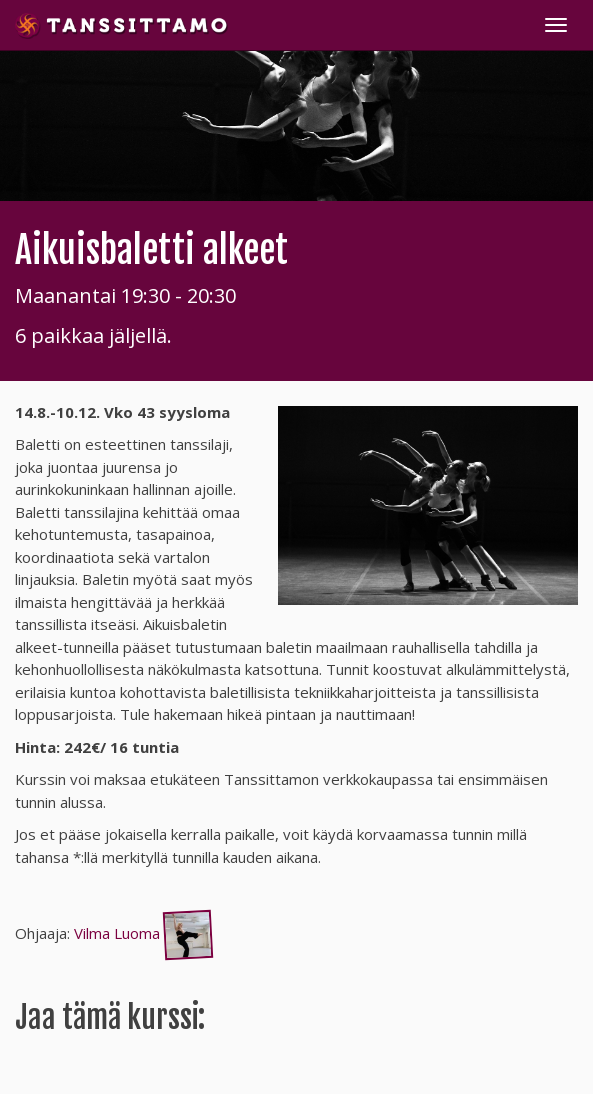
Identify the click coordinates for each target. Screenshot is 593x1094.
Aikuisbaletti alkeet (151, 250)
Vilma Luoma (145, 933)
